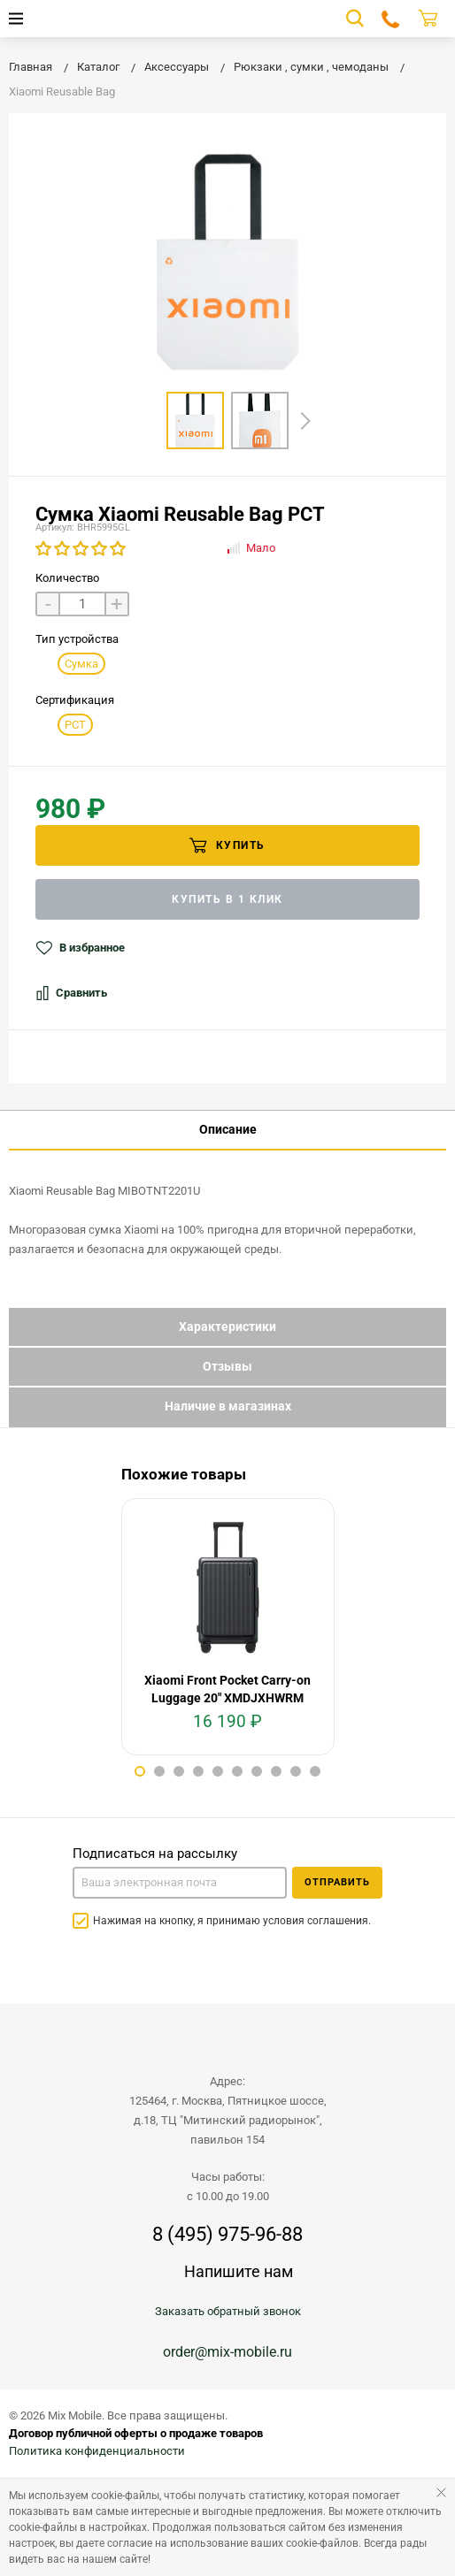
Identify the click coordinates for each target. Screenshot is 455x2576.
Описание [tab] (228, 1129)
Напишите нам (238, 2271)
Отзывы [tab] (227, 1366)
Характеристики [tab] (227, 1326)
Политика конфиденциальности (97, 2451)
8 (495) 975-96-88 (227, 2234)
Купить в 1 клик (227, 899)
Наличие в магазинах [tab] (228, 1406)
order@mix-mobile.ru (227, 2351)
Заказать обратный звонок (228, 2311)
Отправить (337, 1882)
